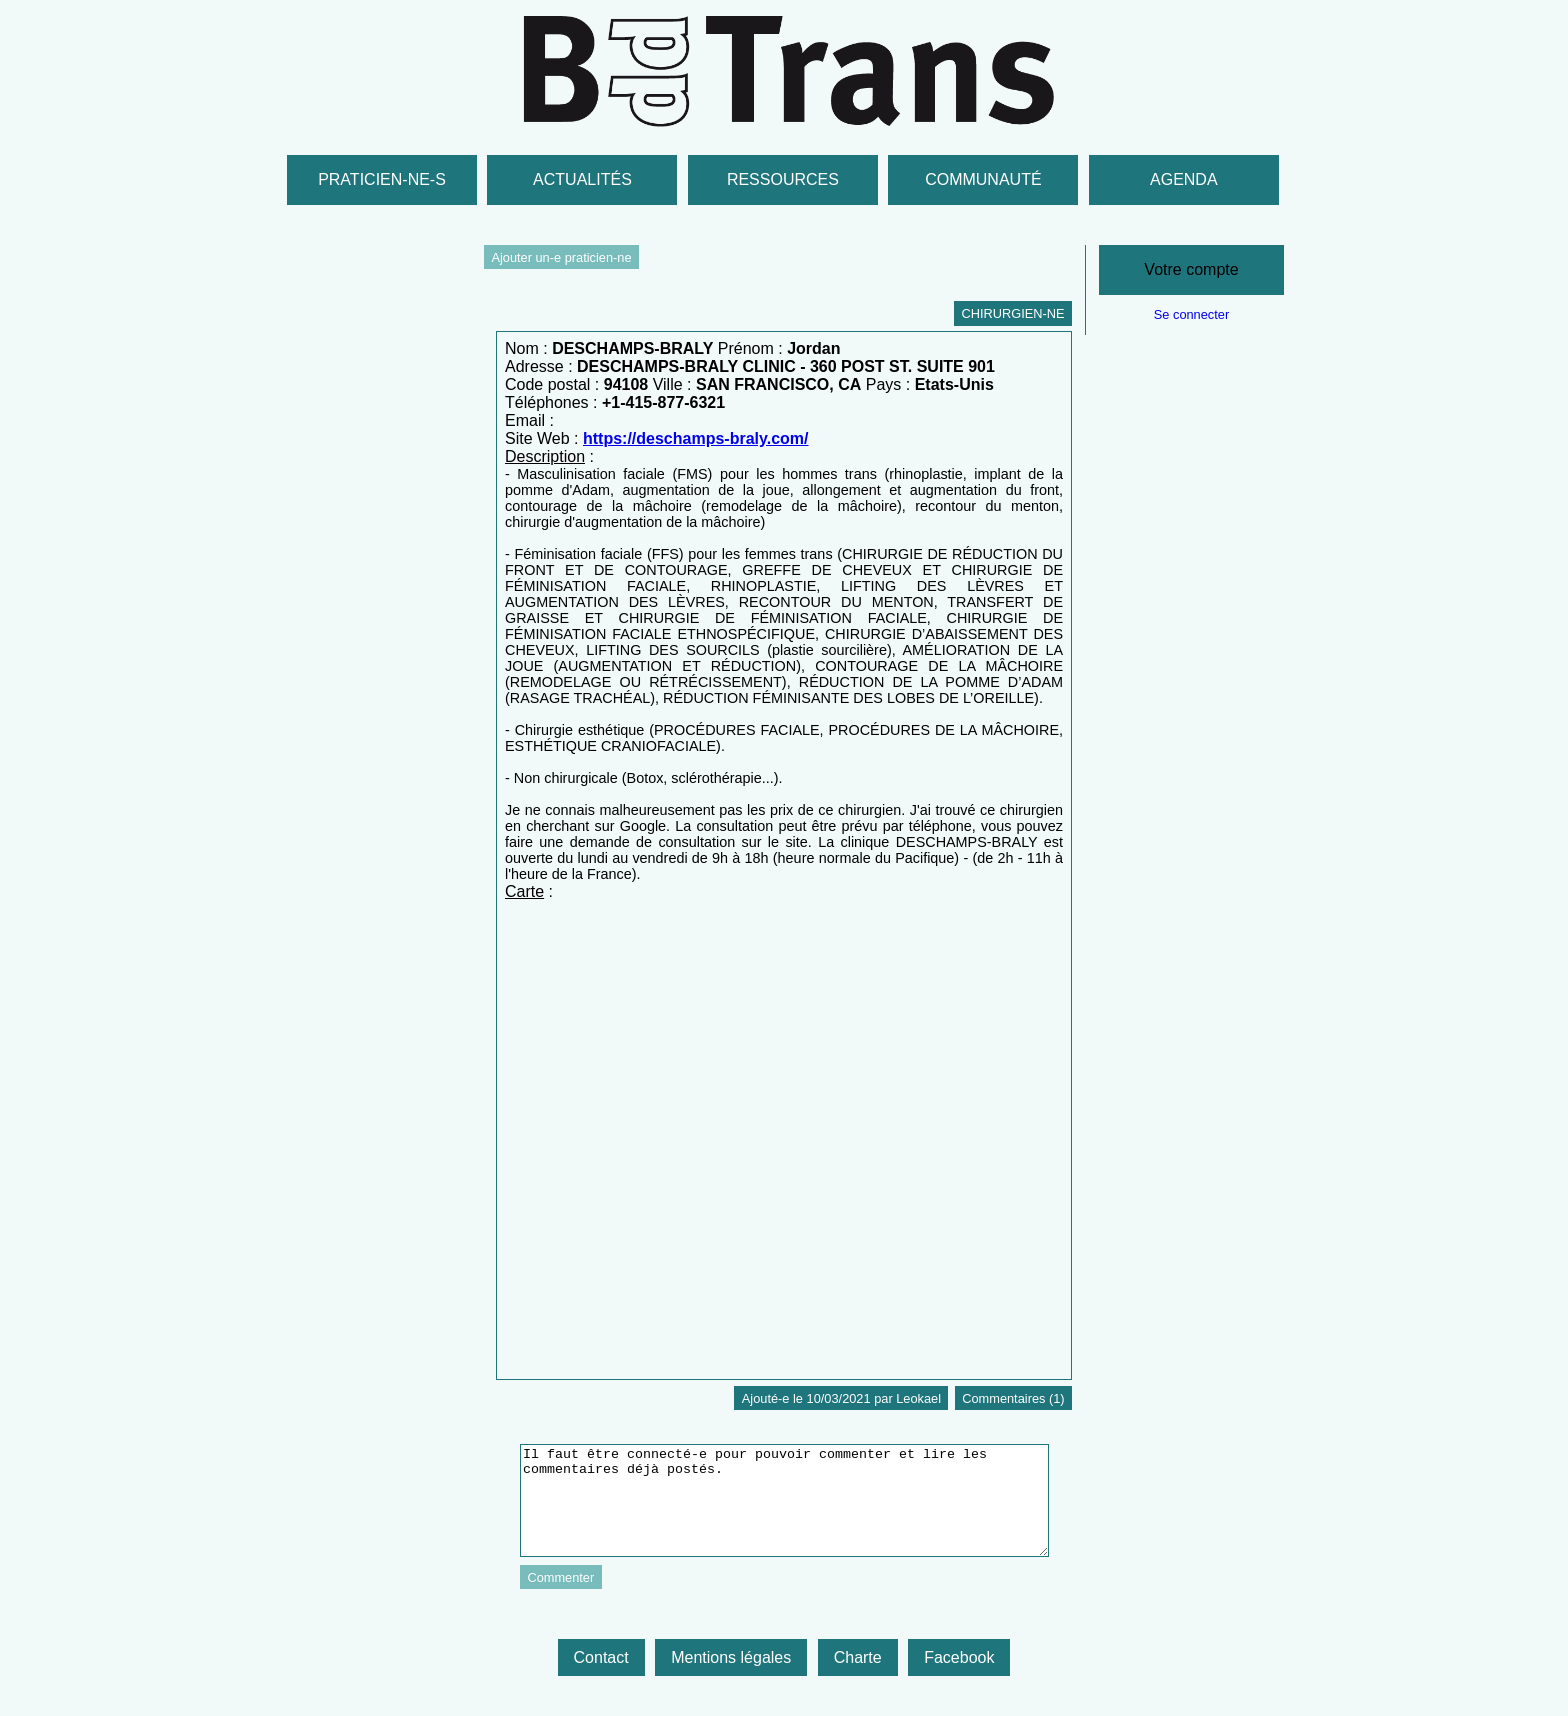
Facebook (959, 1657)
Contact (601, 1657)
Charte (858, 1657)
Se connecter (1191, 314)
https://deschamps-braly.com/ (696, 438)
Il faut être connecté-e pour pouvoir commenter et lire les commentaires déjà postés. (784, 1500)
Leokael (918, 1398)
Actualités (582, 179)
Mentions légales (731, 1657)
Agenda (1184, 179)
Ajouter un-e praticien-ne (561, 257)
